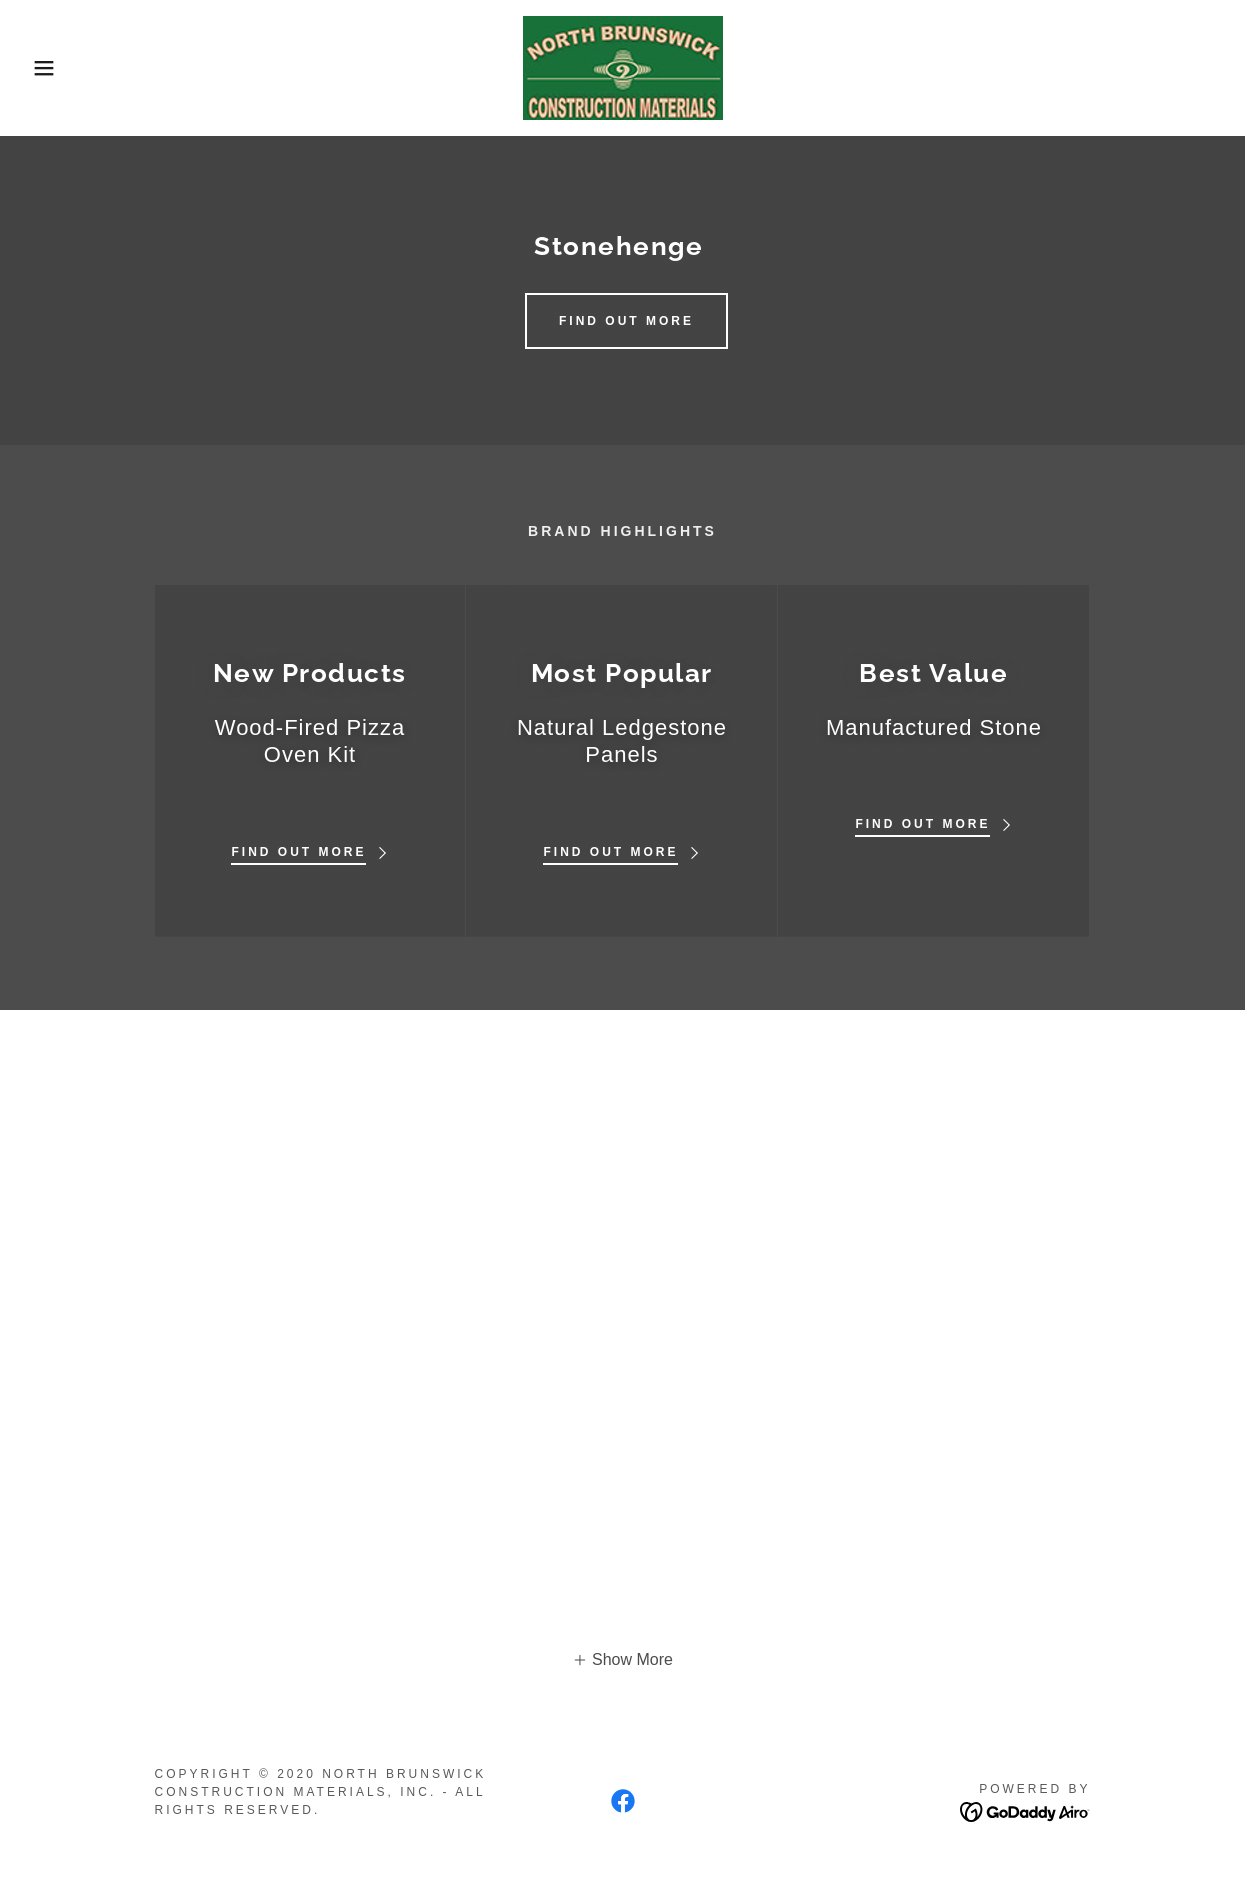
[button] (62, 68)
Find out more (626, 321)
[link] (623, 66)
